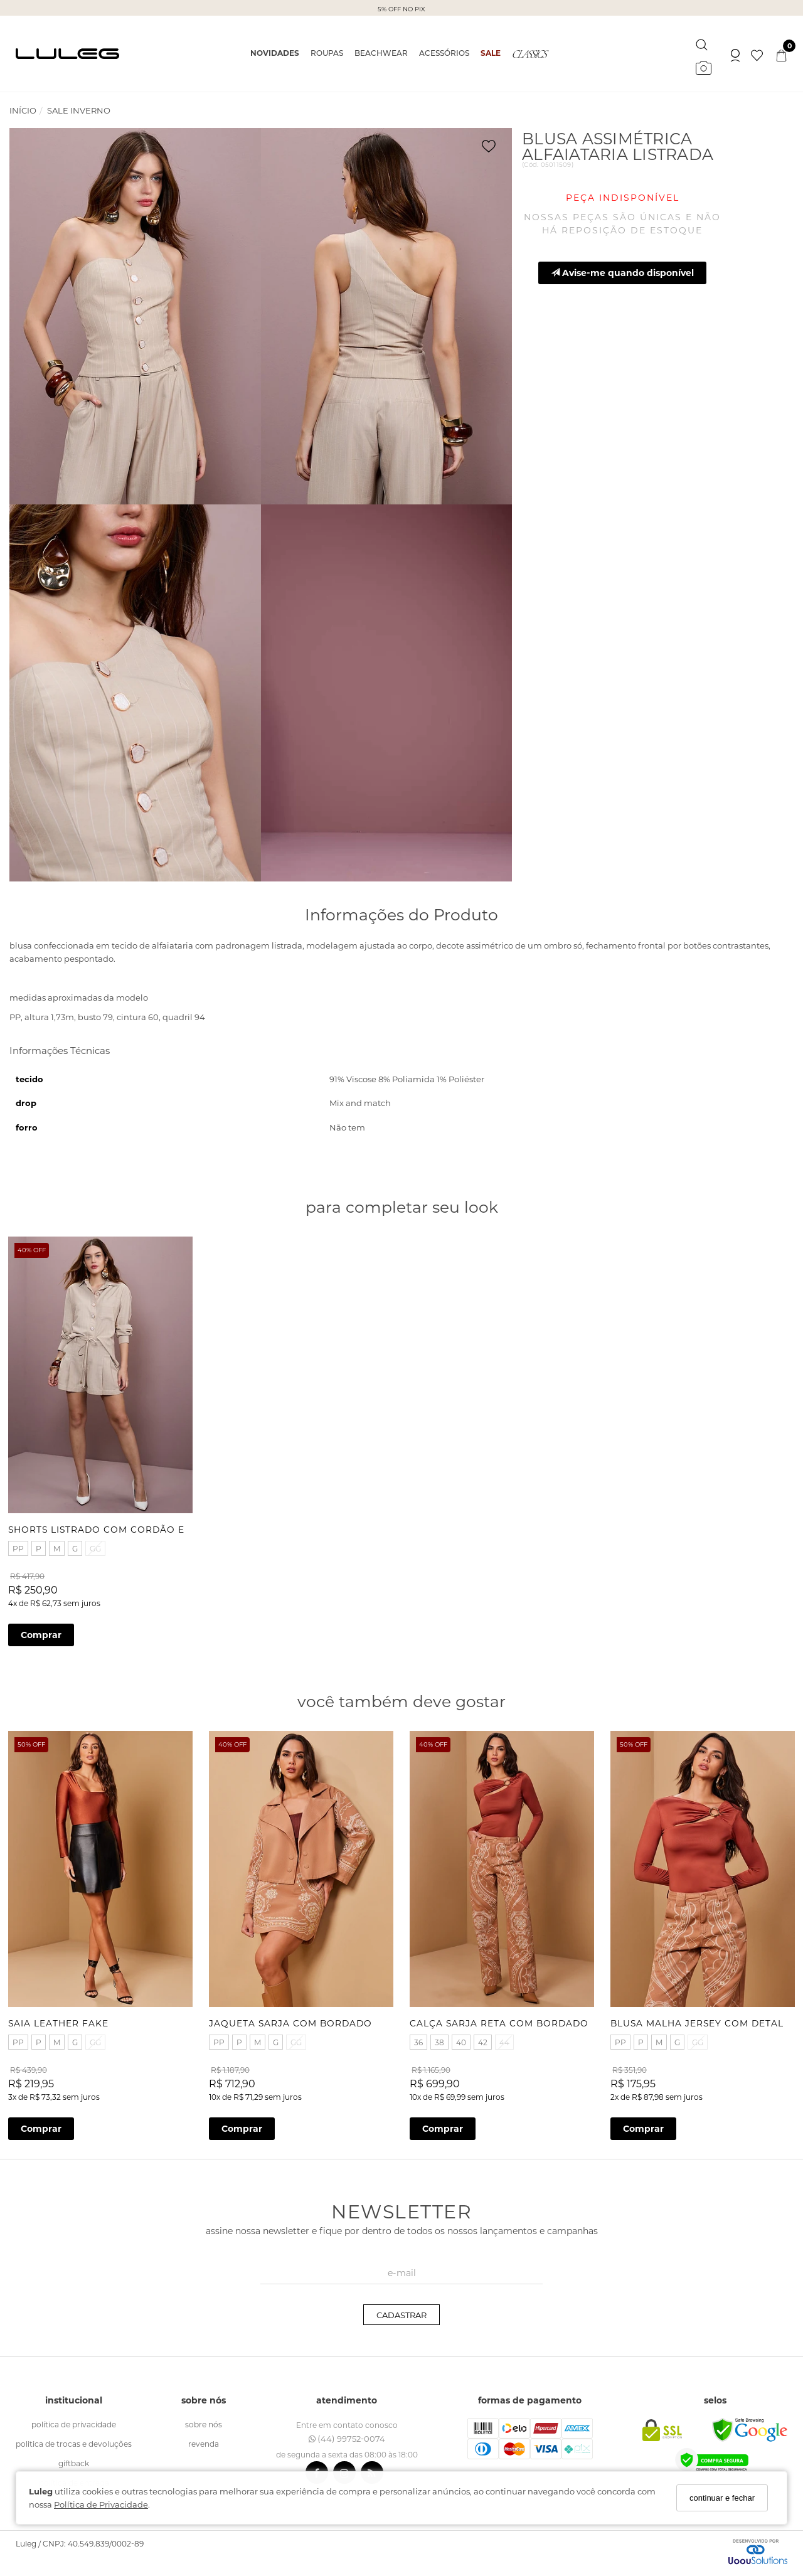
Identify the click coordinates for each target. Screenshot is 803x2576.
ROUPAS (327, 53)
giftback (73, 2456)
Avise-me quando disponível (622, 273)
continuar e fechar (722, 2498)
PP (19, 1545)
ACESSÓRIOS (444, 53)
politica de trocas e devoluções (74, 2436)
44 (506, 2035)
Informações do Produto (401, 914)
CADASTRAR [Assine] (401, 2307)
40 (462, 2035)
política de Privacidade (73, 2417)
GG (96, 1545)
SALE (491, 53)
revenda (203, 2436)
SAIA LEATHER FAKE (59, 2015)
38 (440, 2035)
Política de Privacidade (101, 2504)
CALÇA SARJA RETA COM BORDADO (500, 2015)
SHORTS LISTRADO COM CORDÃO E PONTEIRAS (127, 1525)
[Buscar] (701, 42)
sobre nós (203, 2417)
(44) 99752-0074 (347, 2430)
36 (419, 2035)
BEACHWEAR (381, 53)
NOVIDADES (274, 53)
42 (484, 2035)
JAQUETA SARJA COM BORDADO (291, 2015)
